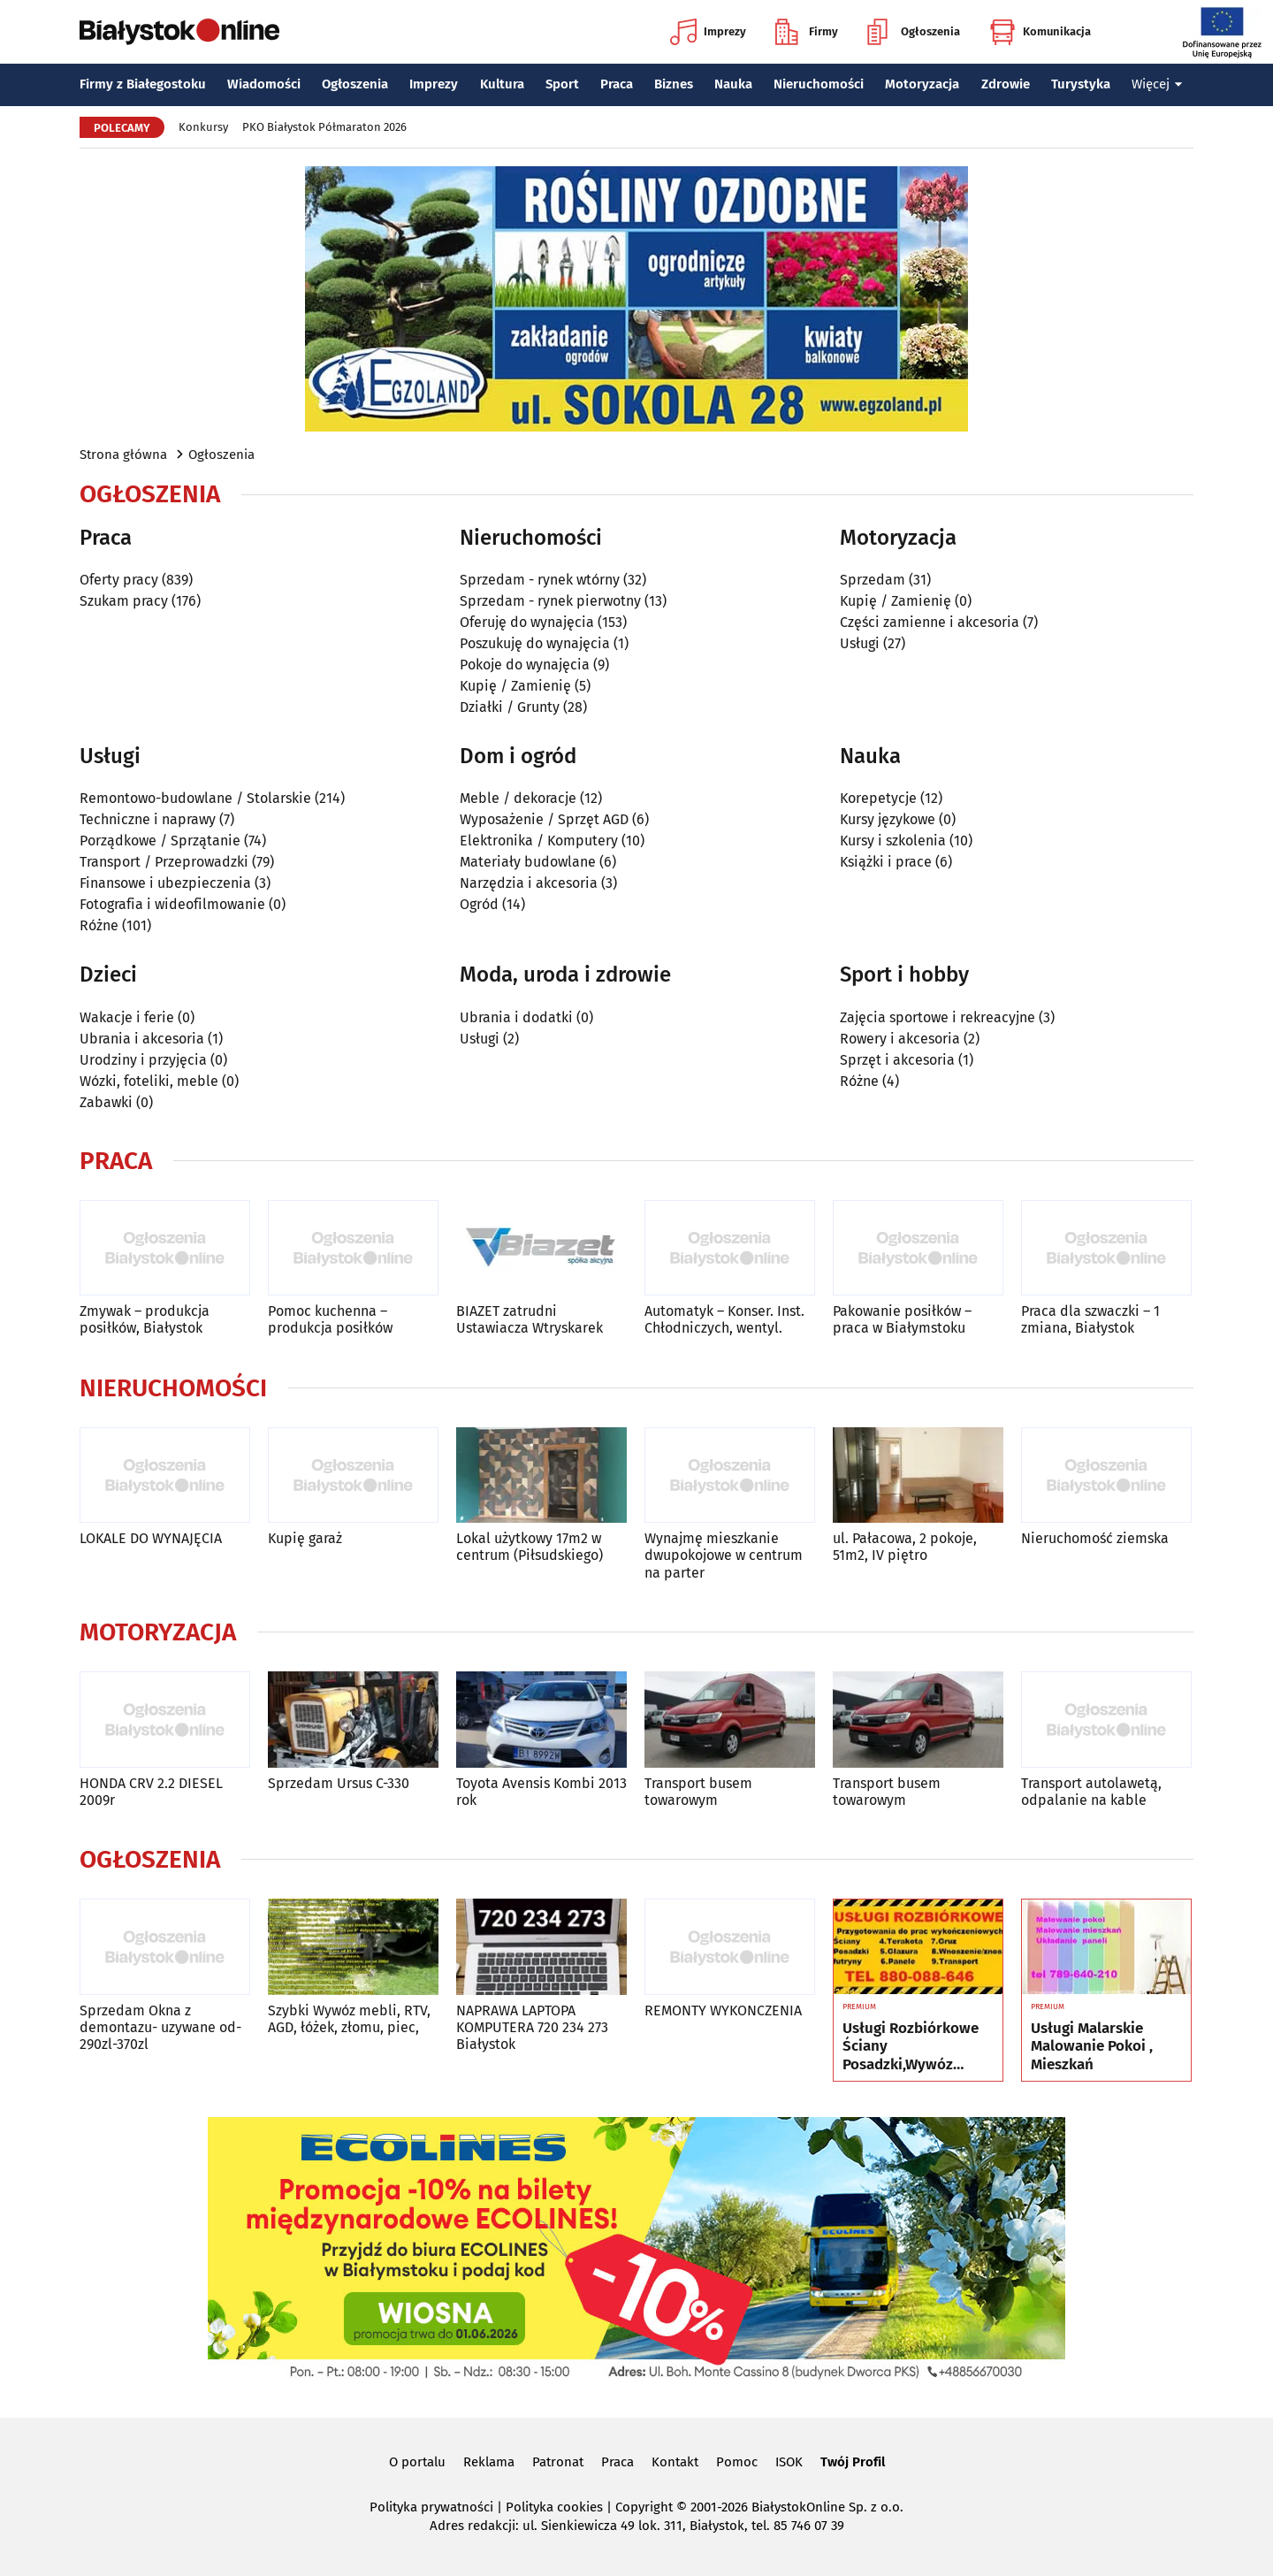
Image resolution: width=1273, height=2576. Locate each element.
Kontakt (675, 2462)
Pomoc (737, 2462)
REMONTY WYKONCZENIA (723, 2010)
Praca (616, 84)
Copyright (644, 2507)
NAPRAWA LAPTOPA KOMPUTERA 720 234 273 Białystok (532, 2027)
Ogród (479, 904)
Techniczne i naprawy (148, 819)
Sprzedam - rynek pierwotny (550, 600)
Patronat (557, 2462)
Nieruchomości (819, 84)
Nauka (733, 84)
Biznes (673, 84)
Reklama (489, 2462)
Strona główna (123, 454)
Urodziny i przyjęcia (143, 1059)
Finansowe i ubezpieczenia (165, 883)
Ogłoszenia (913, 32)
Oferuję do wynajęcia (527, 622)
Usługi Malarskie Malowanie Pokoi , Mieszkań (1092, 2047)
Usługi (860, 643)
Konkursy (203, 127)
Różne (99, 925)
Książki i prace (886, 861)
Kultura (502, 84)
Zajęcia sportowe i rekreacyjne (937, 1017)
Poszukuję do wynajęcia (535, 643)
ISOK (789, 2462)
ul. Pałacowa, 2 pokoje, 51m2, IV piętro (905, 1546)
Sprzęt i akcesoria (897, 1059)
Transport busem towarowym (698, 1791)
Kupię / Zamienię (515, 685)
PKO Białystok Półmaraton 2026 (324, 127)
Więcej (1157, 84)
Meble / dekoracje (518, 798)
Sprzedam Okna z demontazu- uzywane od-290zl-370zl (160, 2027)
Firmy (806, 32)
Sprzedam (872, 579)
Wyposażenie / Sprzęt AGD (544, 819)
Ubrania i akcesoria (142, 1038)
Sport (562, 84)
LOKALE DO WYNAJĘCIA (151, 1538)
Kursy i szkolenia (893, 840)
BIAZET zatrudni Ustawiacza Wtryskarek (529, 1319)
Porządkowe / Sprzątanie (160, 840)
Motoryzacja (922, 84)
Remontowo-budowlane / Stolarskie (195, 798)
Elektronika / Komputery (539, 840)
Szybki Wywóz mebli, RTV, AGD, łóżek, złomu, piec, (349, 2019)
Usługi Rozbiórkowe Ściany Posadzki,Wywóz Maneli (910, 2047)
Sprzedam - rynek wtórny (540, 579)
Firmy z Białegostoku (143, 84)
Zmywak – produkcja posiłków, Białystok (145, 1319)
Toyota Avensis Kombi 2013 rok (541, 1791)
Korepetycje (878, 798)
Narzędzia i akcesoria (529, 883)
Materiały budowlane (528, 861)
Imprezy (708, 32)
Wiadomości (264, 84)
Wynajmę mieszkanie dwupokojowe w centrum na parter (723, 1555)
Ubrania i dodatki (516, 1017)
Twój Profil (852, 2462)
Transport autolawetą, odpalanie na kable (1091, 1791)
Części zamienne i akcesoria (929, 622)
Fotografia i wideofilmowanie (172, 904)
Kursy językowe (887, 819)
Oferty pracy (119, 579)
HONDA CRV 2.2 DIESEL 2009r (151, 1791)
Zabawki (106, 1102)
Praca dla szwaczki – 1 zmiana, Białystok (1090, 1319)
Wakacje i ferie (127, 1017)
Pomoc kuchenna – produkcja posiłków (330, 1319)
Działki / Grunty (510, 707)
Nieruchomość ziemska (1095, 1538)
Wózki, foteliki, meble (149, 1081)
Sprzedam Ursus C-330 (338, 1783)
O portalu (417, 2462)
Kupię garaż (305, 1538)
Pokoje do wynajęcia (525, 664)
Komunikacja (1040, 32)
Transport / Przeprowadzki (164, 861)
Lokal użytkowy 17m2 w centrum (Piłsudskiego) (529, 1546)
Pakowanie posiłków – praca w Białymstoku (902, 1319)
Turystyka (1080, 84)
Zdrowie (1005, 84)
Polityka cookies (554, 2507)
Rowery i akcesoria (900, 1038)
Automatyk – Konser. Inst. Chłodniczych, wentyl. (724, 1319)
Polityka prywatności (431, 2507)
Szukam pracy (124, 600)
